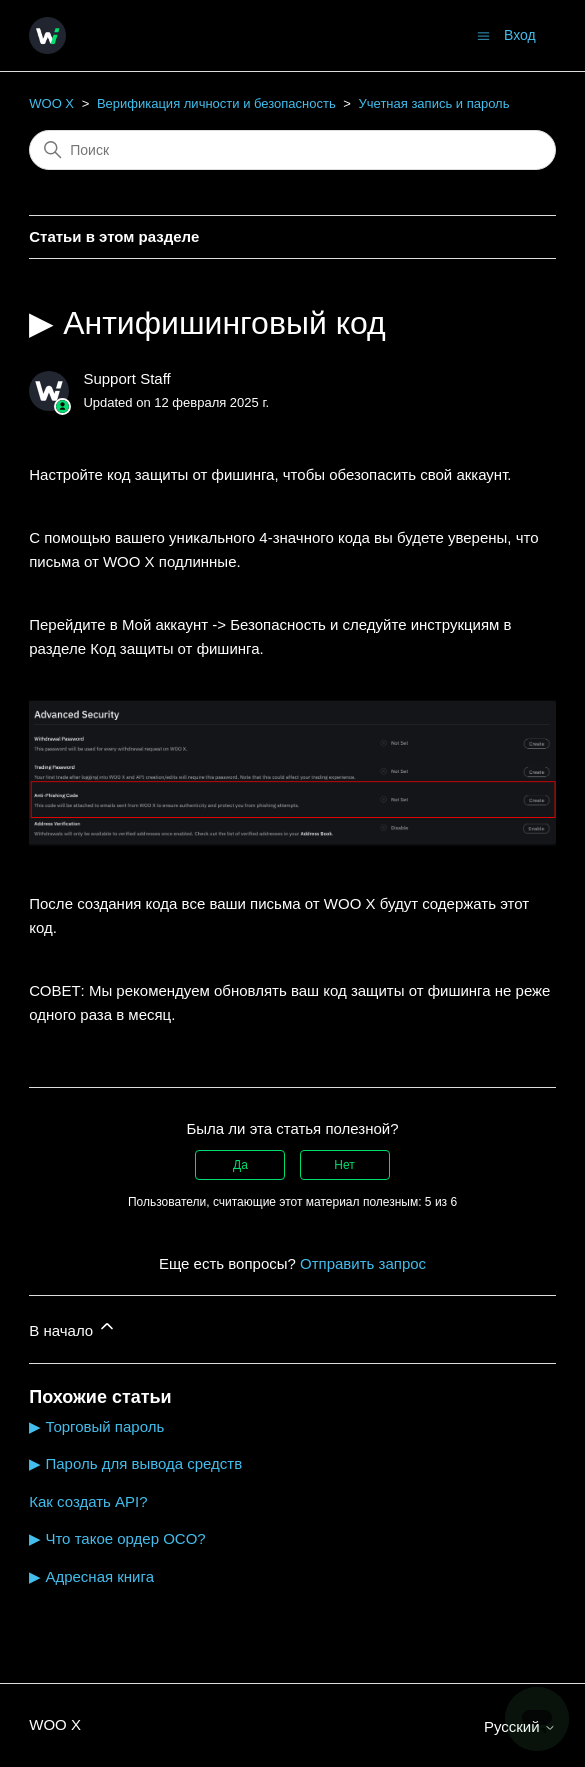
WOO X (51, 103)
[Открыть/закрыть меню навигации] (483, 34)
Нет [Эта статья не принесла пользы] (344, 1165)
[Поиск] (292, 150)
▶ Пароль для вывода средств (135, 1463)
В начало (73, 1327)
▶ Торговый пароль (96, 1426)
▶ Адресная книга (91, 1576)
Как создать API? (88, 1501)
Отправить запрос (363, 1263)
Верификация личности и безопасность (216, 103)
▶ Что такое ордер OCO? (117, 1538)
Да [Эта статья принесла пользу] (240, 1165)
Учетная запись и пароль (434, 103)
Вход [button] (520, 35)
